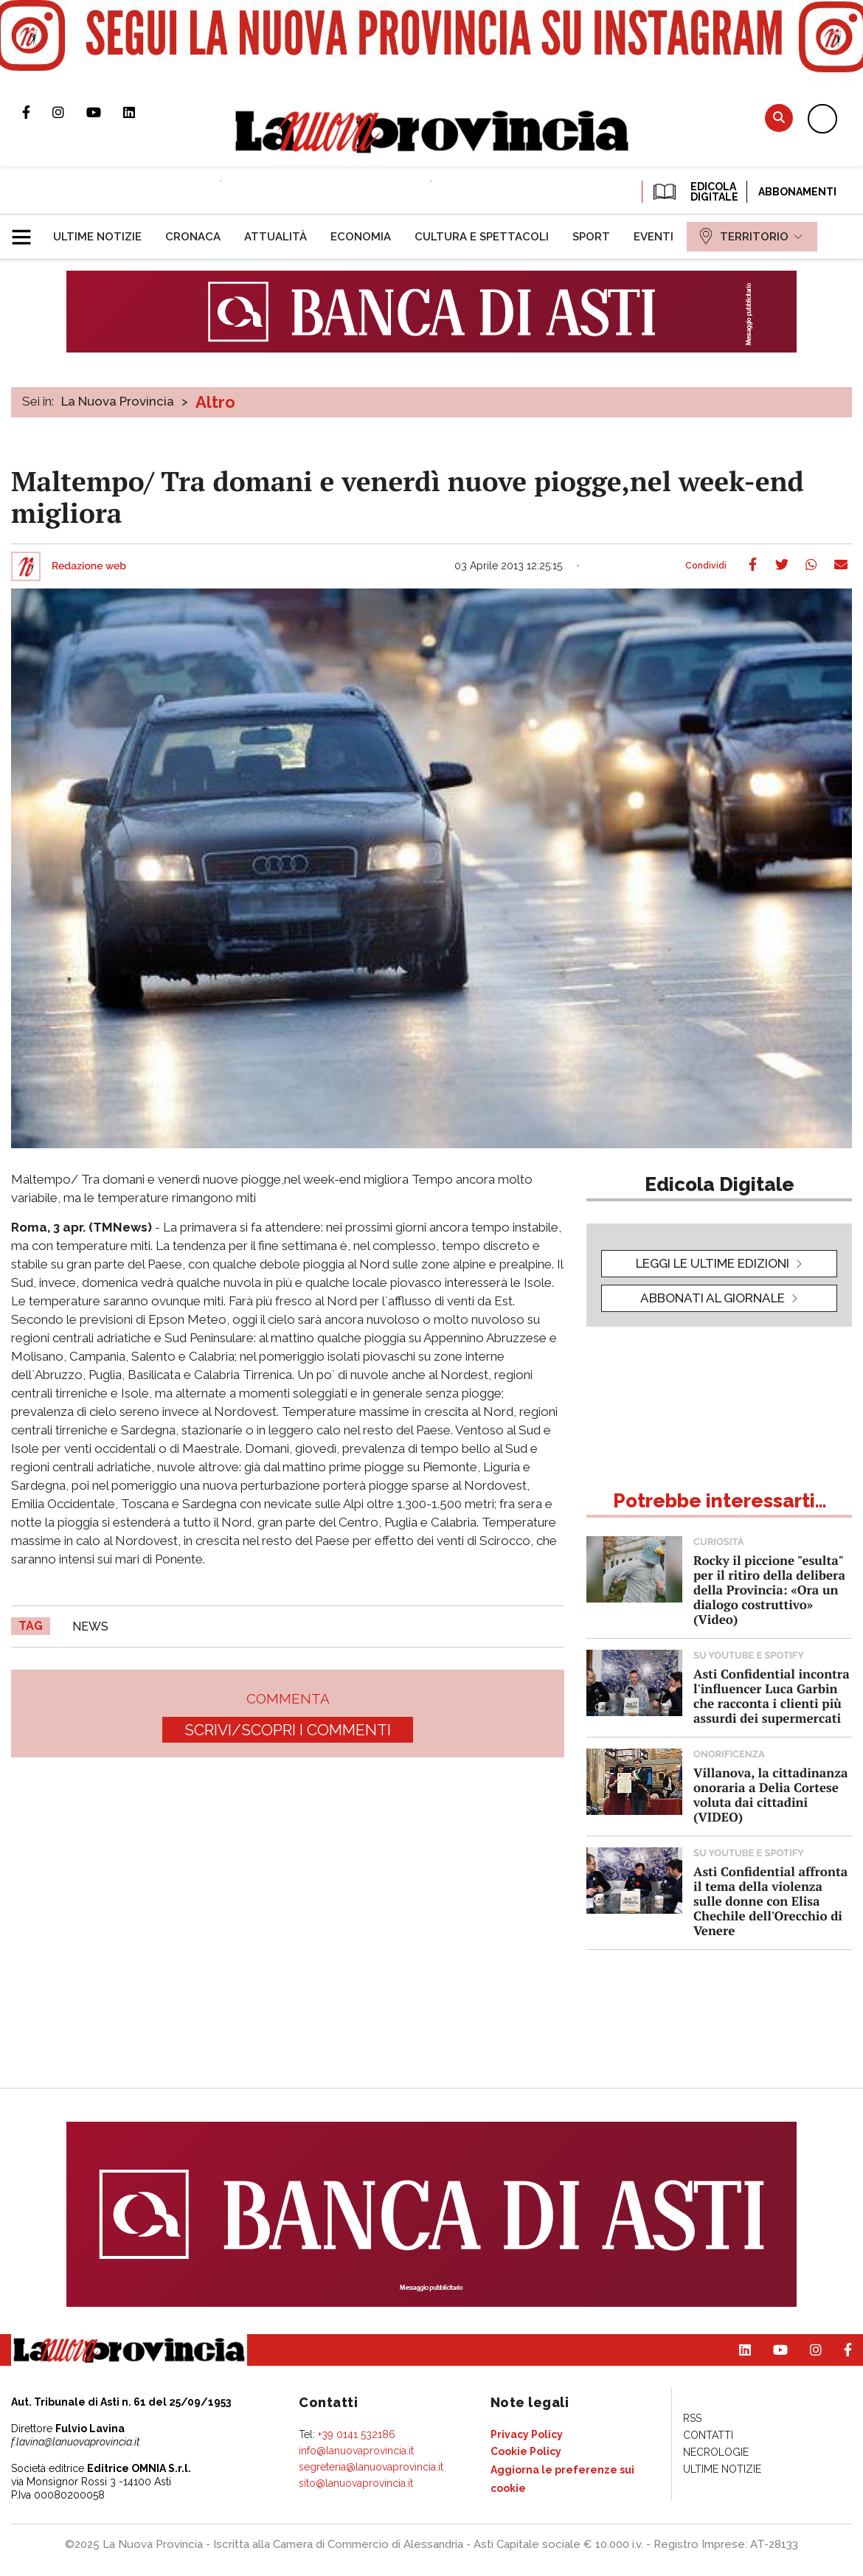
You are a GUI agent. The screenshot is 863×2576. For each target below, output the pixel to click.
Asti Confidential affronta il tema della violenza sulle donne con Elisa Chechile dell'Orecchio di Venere (770, 1901)
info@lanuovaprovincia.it (356, 2451)
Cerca (779, 117)
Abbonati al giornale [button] (712, 1298)
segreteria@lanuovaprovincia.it (371, 2467)
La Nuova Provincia (117, 401)
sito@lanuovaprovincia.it (356, 2483)
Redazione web (89, 566)
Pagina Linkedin (140, 112)
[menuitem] (97, 236)
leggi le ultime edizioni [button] (712, 1263)
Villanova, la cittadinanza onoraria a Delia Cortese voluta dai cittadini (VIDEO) (770, 1794)
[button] (27, 231)
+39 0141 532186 (356, 2434)
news (90, 1626)
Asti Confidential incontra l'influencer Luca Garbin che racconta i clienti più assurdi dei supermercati (771, 1695)
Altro (215, 402)
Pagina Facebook (37, 112)
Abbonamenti (797, 192)
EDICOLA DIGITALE (694, 192)
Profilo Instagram (69, 112)
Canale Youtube (104, 112)
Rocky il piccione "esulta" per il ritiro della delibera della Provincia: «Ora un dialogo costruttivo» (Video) (769, 1590)
